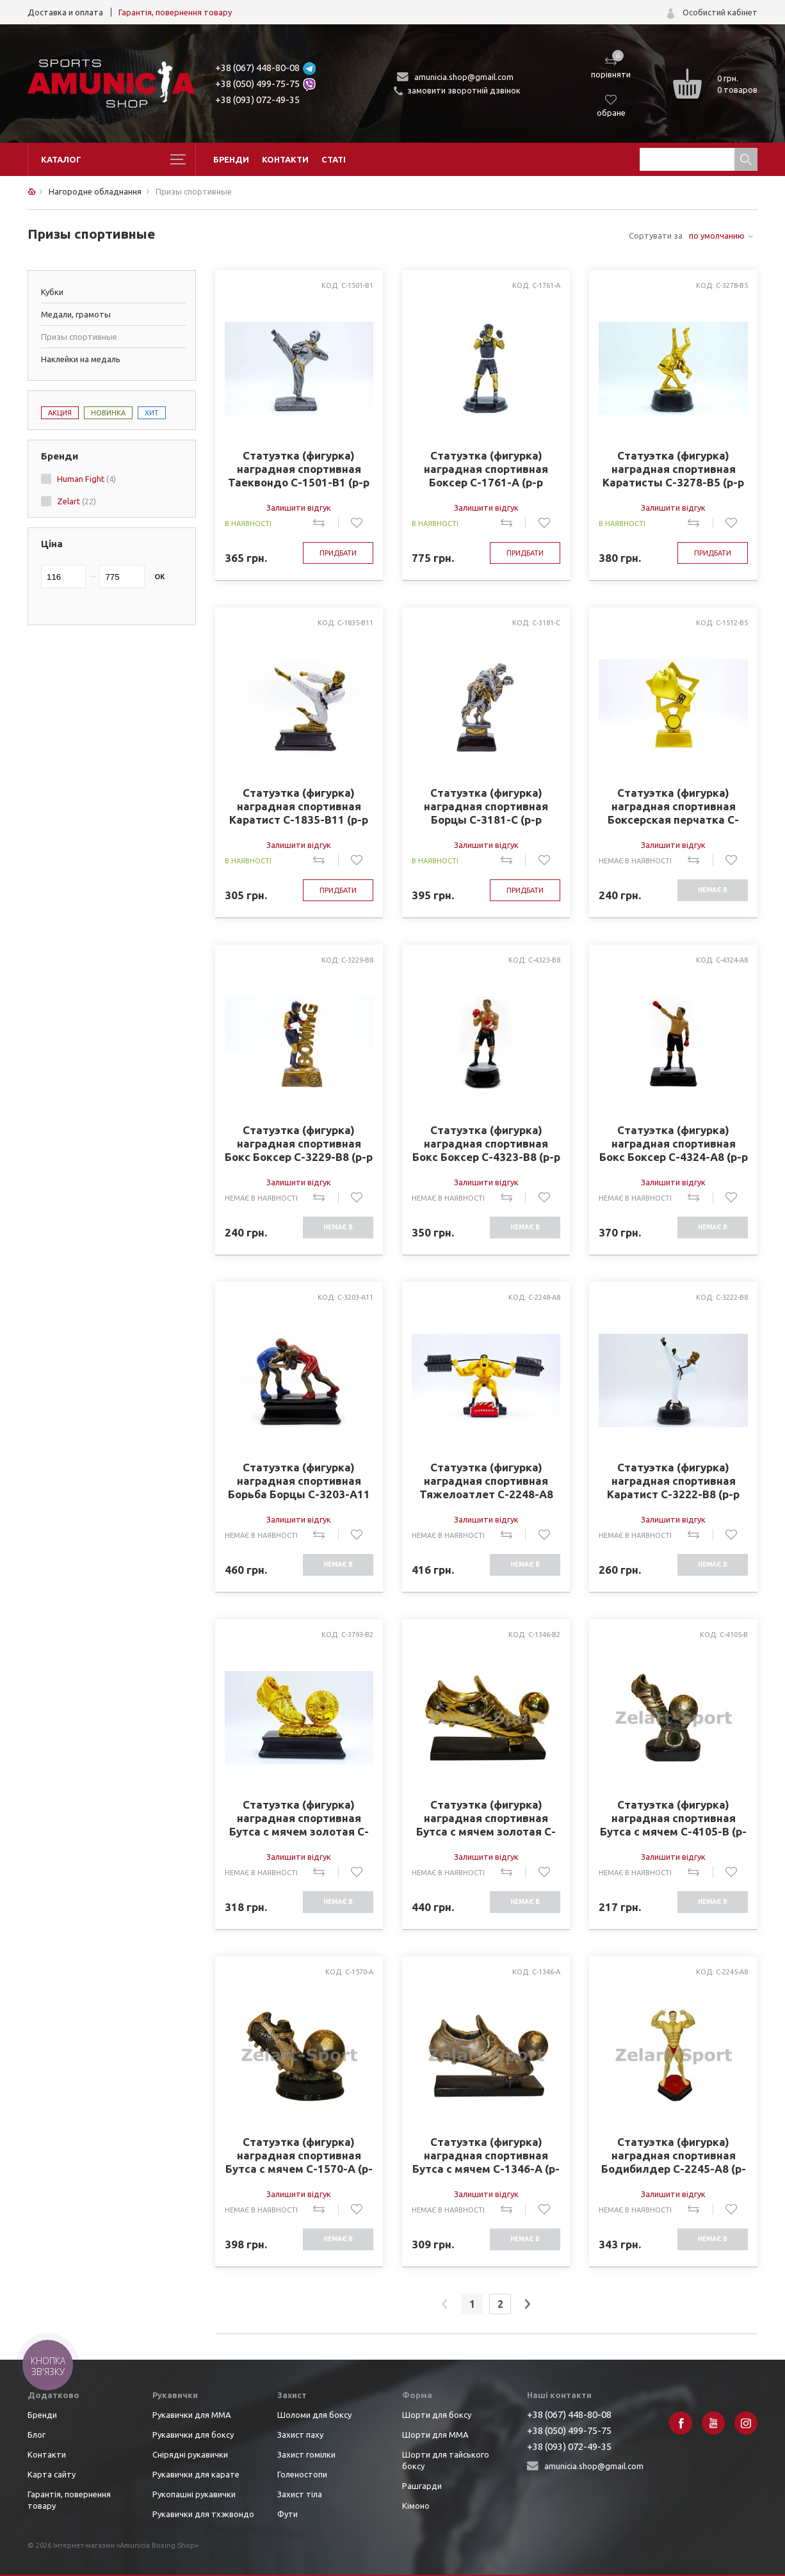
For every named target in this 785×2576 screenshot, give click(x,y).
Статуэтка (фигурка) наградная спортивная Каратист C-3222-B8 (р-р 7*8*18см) (673, 1481)
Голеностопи (302, 2474)
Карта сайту (52, 2474)
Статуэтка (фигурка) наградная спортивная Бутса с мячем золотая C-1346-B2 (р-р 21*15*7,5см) (486, 1818)
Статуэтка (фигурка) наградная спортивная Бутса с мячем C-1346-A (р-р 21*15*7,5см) (486, 2155)
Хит (152, 413)
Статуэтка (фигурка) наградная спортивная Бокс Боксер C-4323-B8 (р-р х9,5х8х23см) (486, 1144)
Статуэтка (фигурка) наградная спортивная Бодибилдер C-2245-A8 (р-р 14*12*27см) (673, 2155)
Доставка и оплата (65, 12)
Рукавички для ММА (191, 2414)
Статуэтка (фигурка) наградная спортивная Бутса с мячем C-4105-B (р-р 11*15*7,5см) (673, 1818)
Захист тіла (299, 2494)
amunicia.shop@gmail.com (464, 76)
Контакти (285, 159)
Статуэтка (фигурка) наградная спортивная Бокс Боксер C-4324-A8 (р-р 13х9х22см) (673, 1144)
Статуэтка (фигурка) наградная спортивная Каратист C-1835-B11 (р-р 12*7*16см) (298, 806)
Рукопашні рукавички (194, 2494)
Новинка (108, 413)
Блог (36, 2434)
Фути (287, 2513)
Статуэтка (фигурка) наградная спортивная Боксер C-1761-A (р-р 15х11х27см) (486, 469)
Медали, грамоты (76, 314)
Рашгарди (422, 2485)
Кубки (52, 291)
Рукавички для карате (195, 2474)
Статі (333, 159)
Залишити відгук (298, 507)
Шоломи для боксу (314, 2414)
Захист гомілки (306, 2454)
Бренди (231, 159)
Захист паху (300, 2434)
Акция (60, 413)
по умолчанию (717, 235)
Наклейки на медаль (80, 359)
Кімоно (416, 2505)
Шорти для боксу (436, 2414)
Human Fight (86, 478)
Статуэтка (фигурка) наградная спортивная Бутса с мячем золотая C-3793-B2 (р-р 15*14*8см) (299, 1818)
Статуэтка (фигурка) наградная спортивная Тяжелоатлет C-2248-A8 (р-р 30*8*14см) (486, 1481)
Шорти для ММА (435, 2434)
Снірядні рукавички (190, 2454)
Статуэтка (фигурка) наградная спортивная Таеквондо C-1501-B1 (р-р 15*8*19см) (298, 469)
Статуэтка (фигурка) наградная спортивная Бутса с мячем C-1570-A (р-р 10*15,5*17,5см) (299, 2155)
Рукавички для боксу (193, 2434)
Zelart (76, 501)
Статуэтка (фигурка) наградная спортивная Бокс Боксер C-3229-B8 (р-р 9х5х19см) (299, 1144)
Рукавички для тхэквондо (203, 2513)
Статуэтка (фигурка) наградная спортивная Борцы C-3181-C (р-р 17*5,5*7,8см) (486, 806)
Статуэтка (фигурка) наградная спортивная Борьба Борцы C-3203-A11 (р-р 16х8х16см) (299, 1481)
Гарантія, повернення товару (175, 12)
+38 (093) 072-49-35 (257, 99)
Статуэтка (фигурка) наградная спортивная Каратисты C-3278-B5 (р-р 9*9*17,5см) (673, 469)
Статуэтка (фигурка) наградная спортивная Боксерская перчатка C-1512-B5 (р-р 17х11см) (673, 806)
